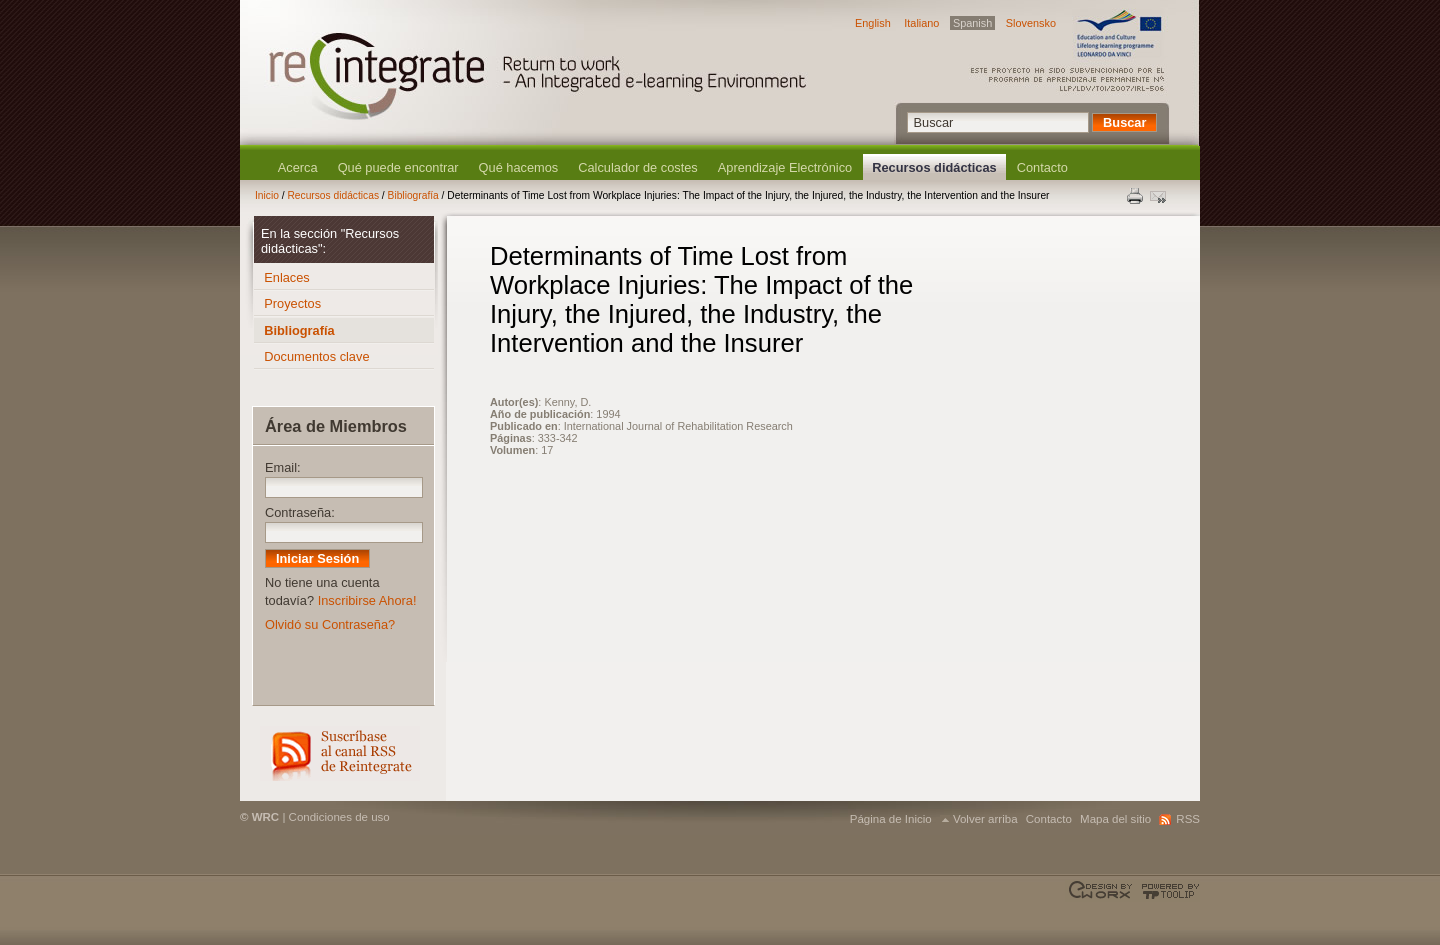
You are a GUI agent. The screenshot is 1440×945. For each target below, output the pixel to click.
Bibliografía (413, 195)
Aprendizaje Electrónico (785, 167)
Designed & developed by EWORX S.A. (1102, 891)
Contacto (1042, 167)
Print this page (1136, 196)
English (873, 23)
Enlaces (287, 277)
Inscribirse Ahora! (367, 600)
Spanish (972, 23)
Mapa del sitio (1115, 819)
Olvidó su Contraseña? (330, 624)
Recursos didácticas (934, 167)
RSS (340, 753)
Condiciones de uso (339, 817)
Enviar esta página (1160, 196)
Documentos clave (316, 356)
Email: (283, 467)
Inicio (267, 195)
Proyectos (292, 303)
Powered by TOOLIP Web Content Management (1167, 891)
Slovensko (1031, 23)
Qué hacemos (519, 167)
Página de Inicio (891, 819)
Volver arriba (985, 819)
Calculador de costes (638, 167)
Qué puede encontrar (398, 167)
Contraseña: (300, 512)
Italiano (921, 23)
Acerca (298, 167)
